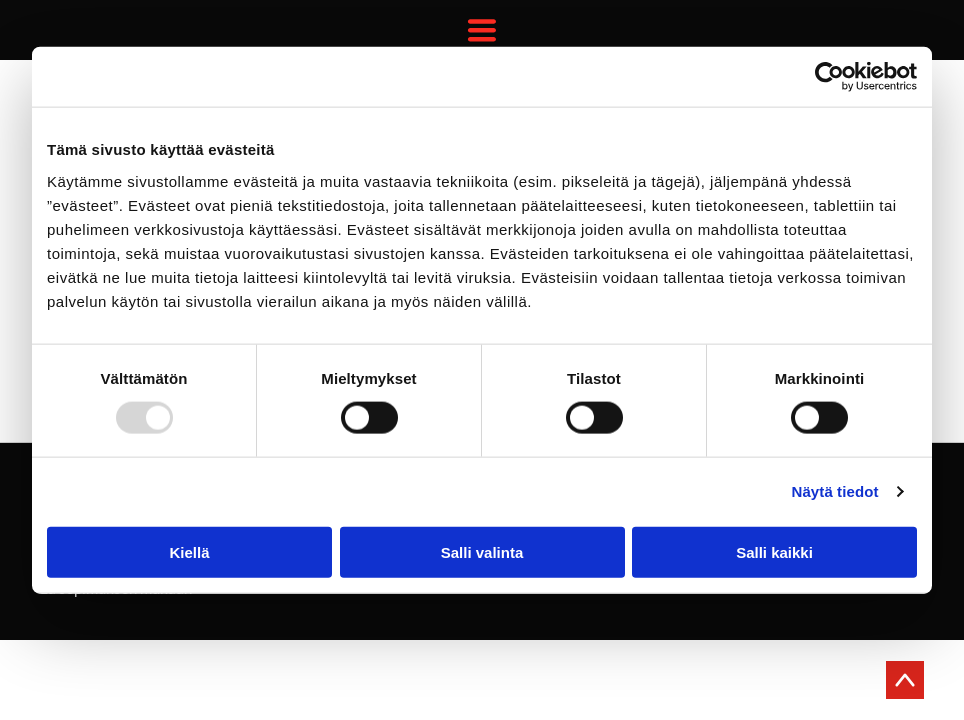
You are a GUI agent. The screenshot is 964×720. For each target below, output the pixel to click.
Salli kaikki (774, 551)
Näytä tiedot (835, 491)
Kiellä (189, 551)
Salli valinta (482, 551)
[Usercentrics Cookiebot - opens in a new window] (829, 77)
